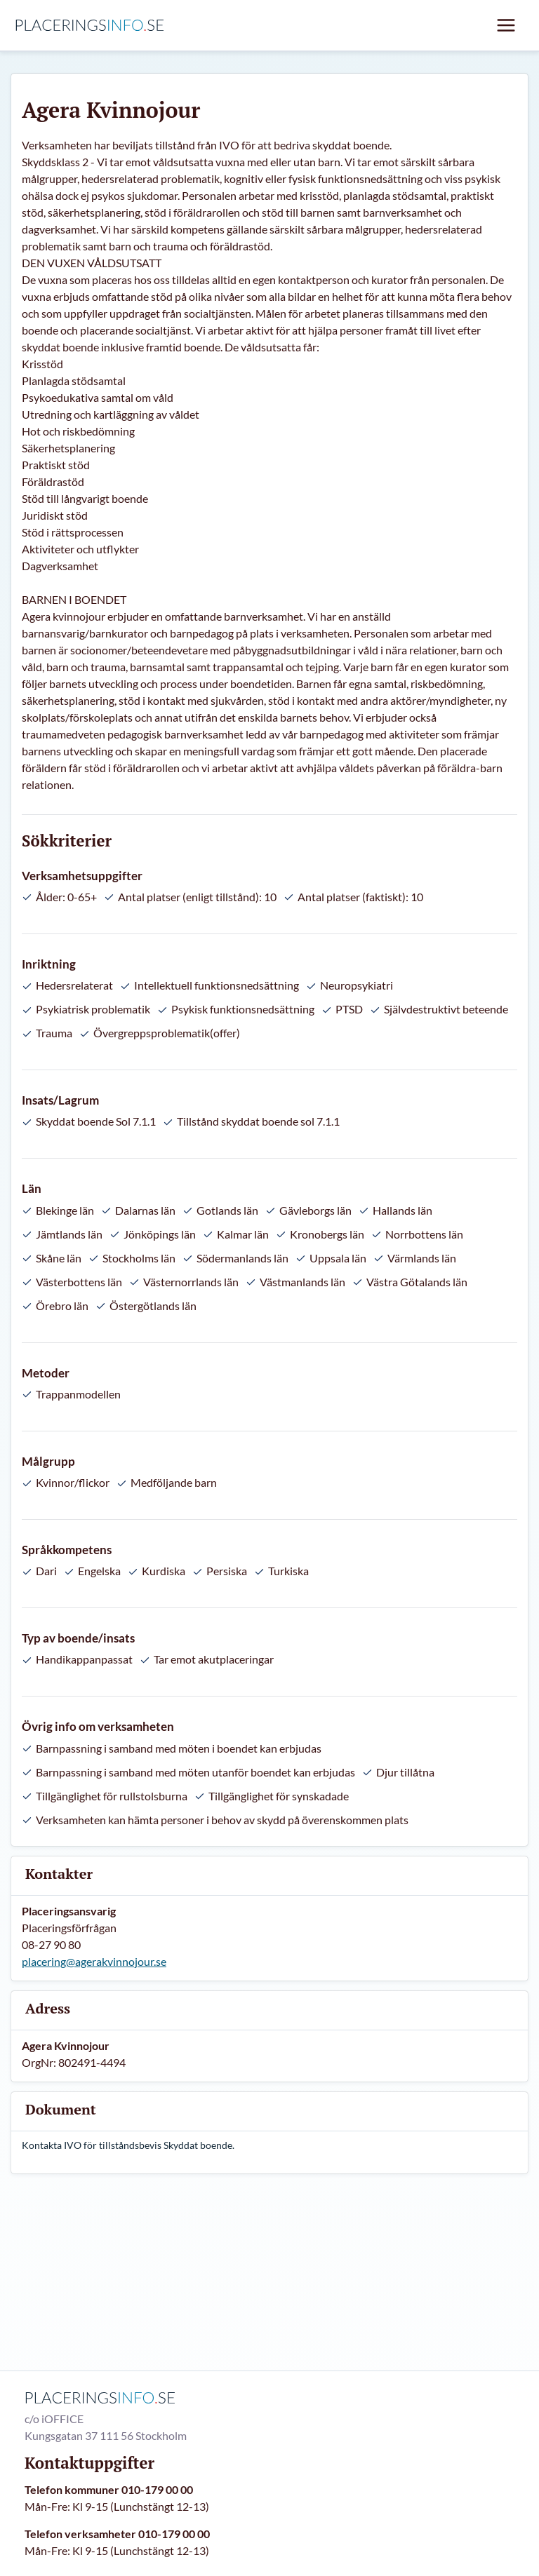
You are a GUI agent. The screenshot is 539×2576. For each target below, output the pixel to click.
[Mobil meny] (506, 25)
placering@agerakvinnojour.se (94, 1961)
